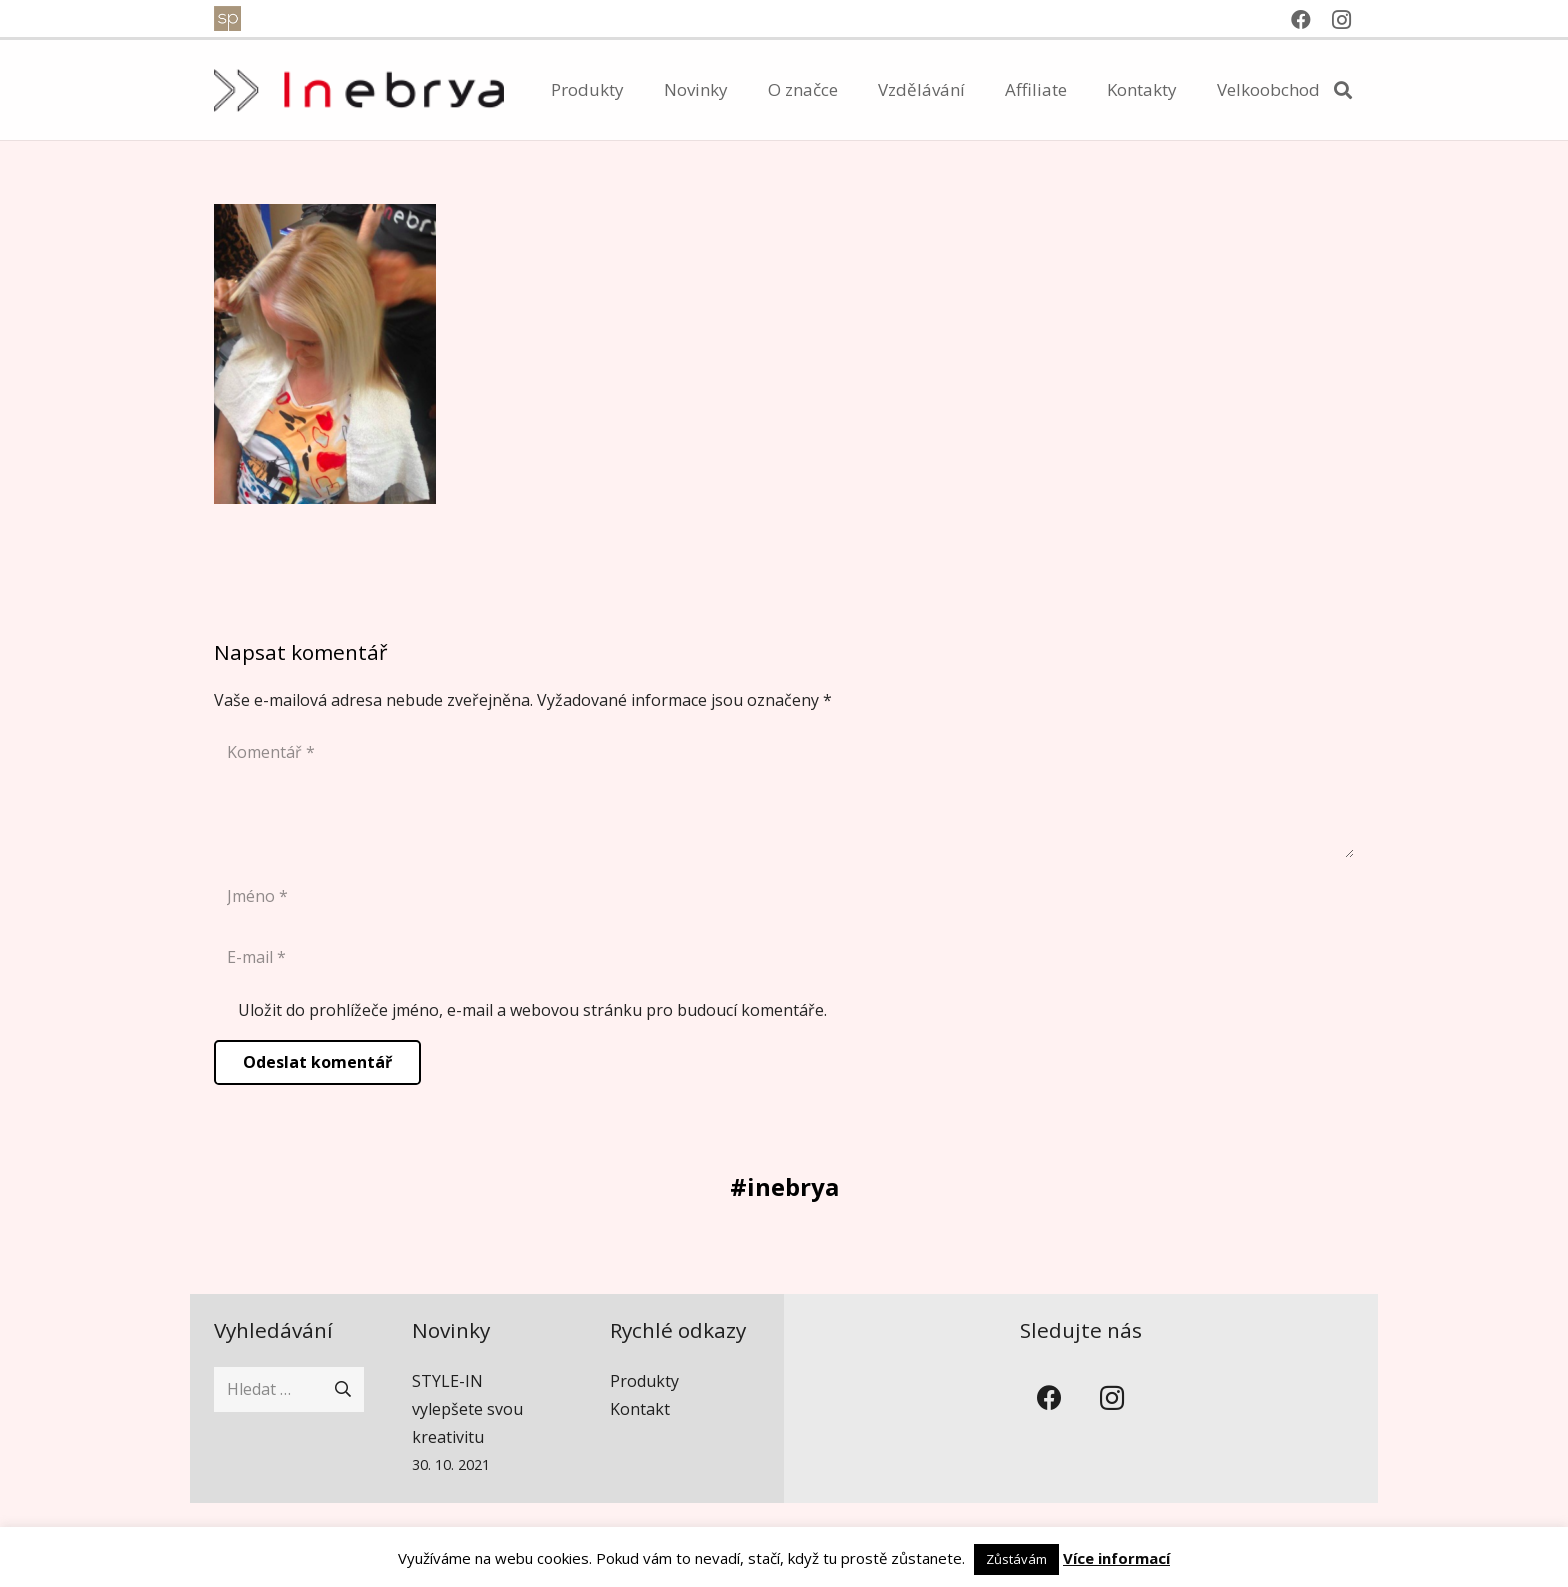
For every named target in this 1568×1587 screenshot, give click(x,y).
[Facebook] (1301, 20)
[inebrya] (359, 90)
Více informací (1116, 1558)
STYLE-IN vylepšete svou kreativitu (467, 1409)
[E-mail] (784, 957)
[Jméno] (784, 896)
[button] (1343, 90)
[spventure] (227, 18)
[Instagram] (1341, 20)
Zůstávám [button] (1016, 1559)
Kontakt (640, 1409)
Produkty (644, 1381)
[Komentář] (784, 794)
